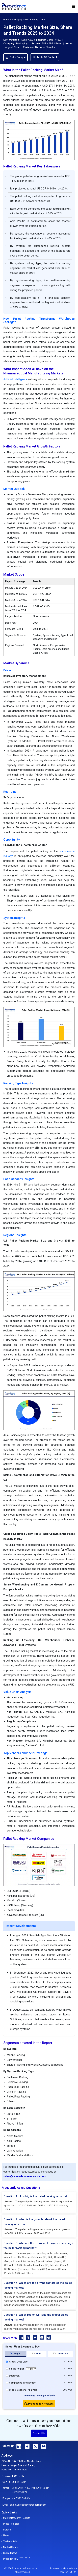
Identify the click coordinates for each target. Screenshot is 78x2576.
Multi (36, 2353)
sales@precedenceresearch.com (24, 2176)
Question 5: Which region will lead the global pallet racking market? (36, 2317)
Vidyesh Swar (12, 47)
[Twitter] (28, 2338)
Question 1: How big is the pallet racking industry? (35, 2196)
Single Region (22, 2369)
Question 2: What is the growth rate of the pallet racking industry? (34, 2222)
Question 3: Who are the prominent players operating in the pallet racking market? (39, 2245)
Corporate (60, 2353)
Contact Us (39, 2433)
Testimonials (10, 2541)
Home (6, 19)
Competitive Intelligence (22, 2382)
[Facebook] (35, 2338)
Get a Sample (15, 57)
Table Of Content (45, 57)
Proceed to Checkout (39, 2403)
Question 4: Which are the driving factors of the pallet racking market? (38, 2285)
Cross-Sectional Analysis (23, 2390)
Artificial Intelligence (15, 379)
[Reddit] (49, 2338)
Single (15, 2353)
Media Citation (10, 2547)
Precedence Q (16, 2558)
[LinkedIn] (21, 2338)
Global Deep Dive (18, 2361)
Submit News (10, 2553)
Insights (7, 2529)
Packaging (17, 19)
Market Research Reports (16, 2518)
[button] (73, 6)
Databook (14, 2375)
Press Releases (11, 2523)
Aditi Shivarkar (48, 47)
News (6, 2535)
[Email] (42, 2338)
